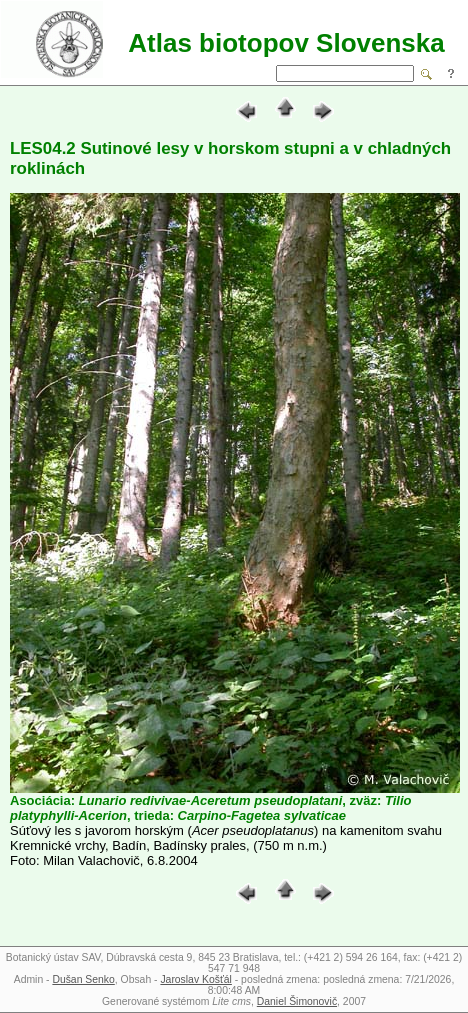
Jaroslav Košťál (195, 979)
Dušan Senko (83, 979)
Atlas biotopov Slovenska (286, 43)
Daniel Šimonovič (297, 1001)
